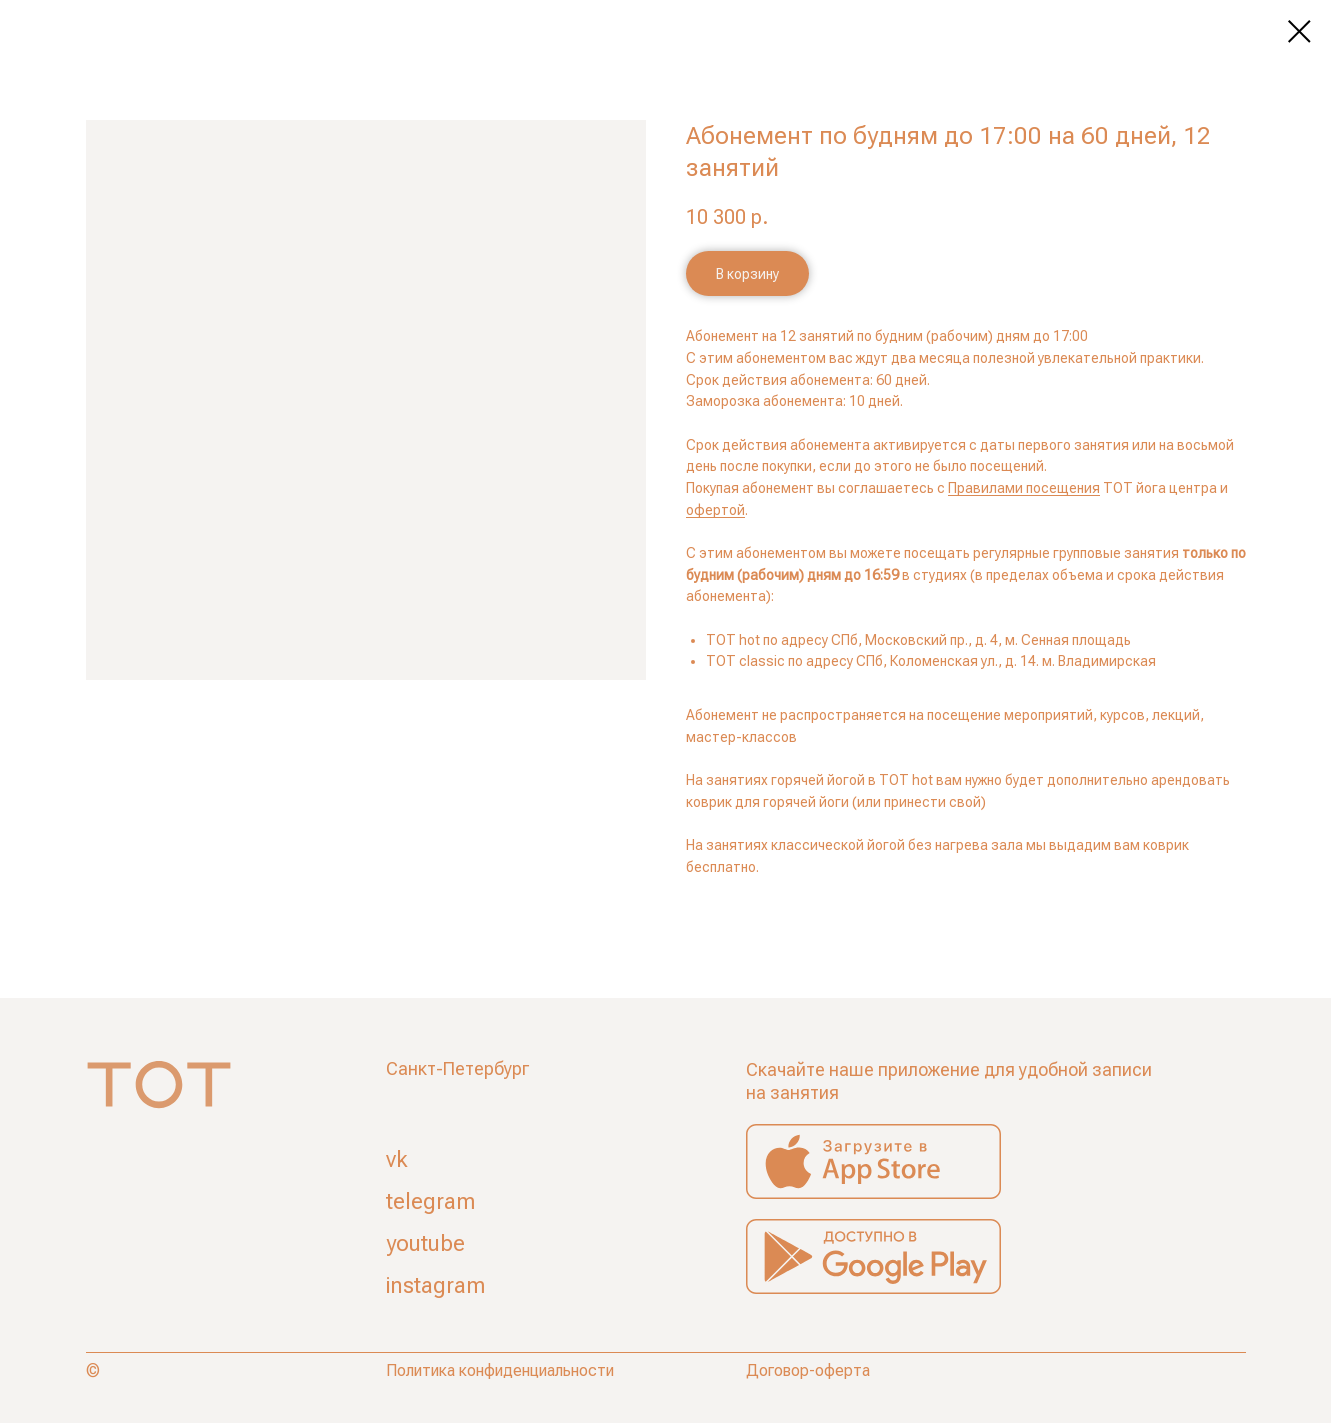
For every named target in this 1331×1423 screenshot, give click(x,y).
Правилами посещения (1024, 488)
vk (397, 1159)
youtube (425, 1243)
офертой (715, 510)
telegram (430, 1201)
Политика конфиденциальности (500, 1370)
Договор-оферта (808, 1370)
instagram (435, 1285)
